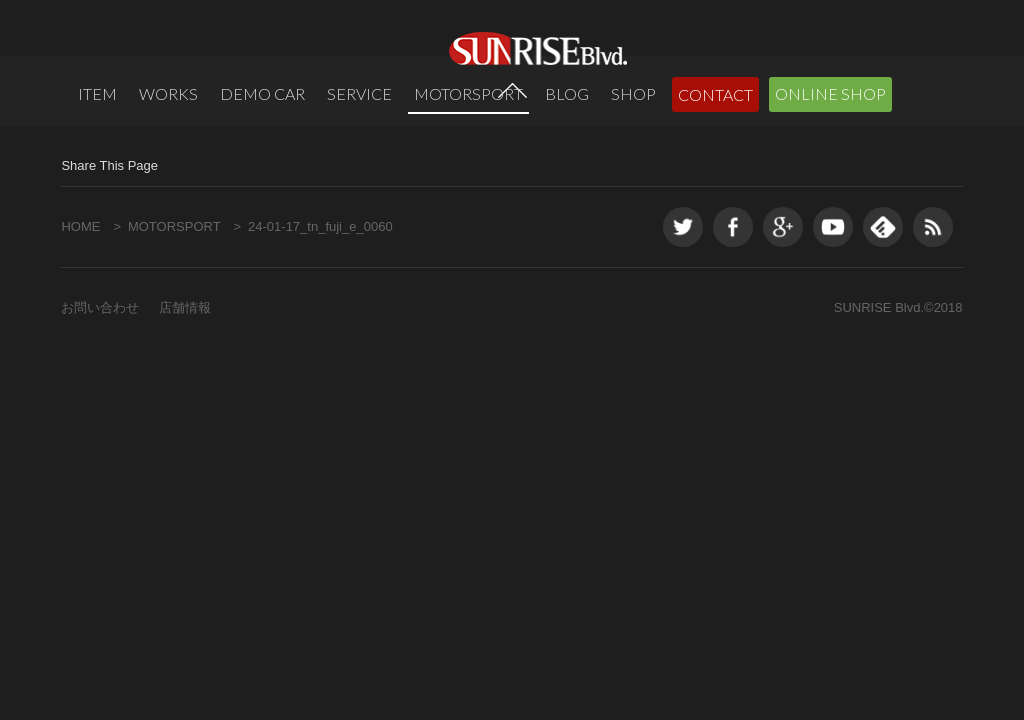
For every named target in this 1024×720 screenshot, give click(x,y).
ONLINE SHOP (830, 93)
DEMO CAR (262, 93)
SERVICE (359, 93)
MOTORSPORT (468, 93)
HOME (80, 300)
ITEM (97, 93)
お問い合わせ (100, 381)
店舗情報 (185, 381)
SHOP (633, 93)
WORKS (168, 93)
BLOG (567, 93)
